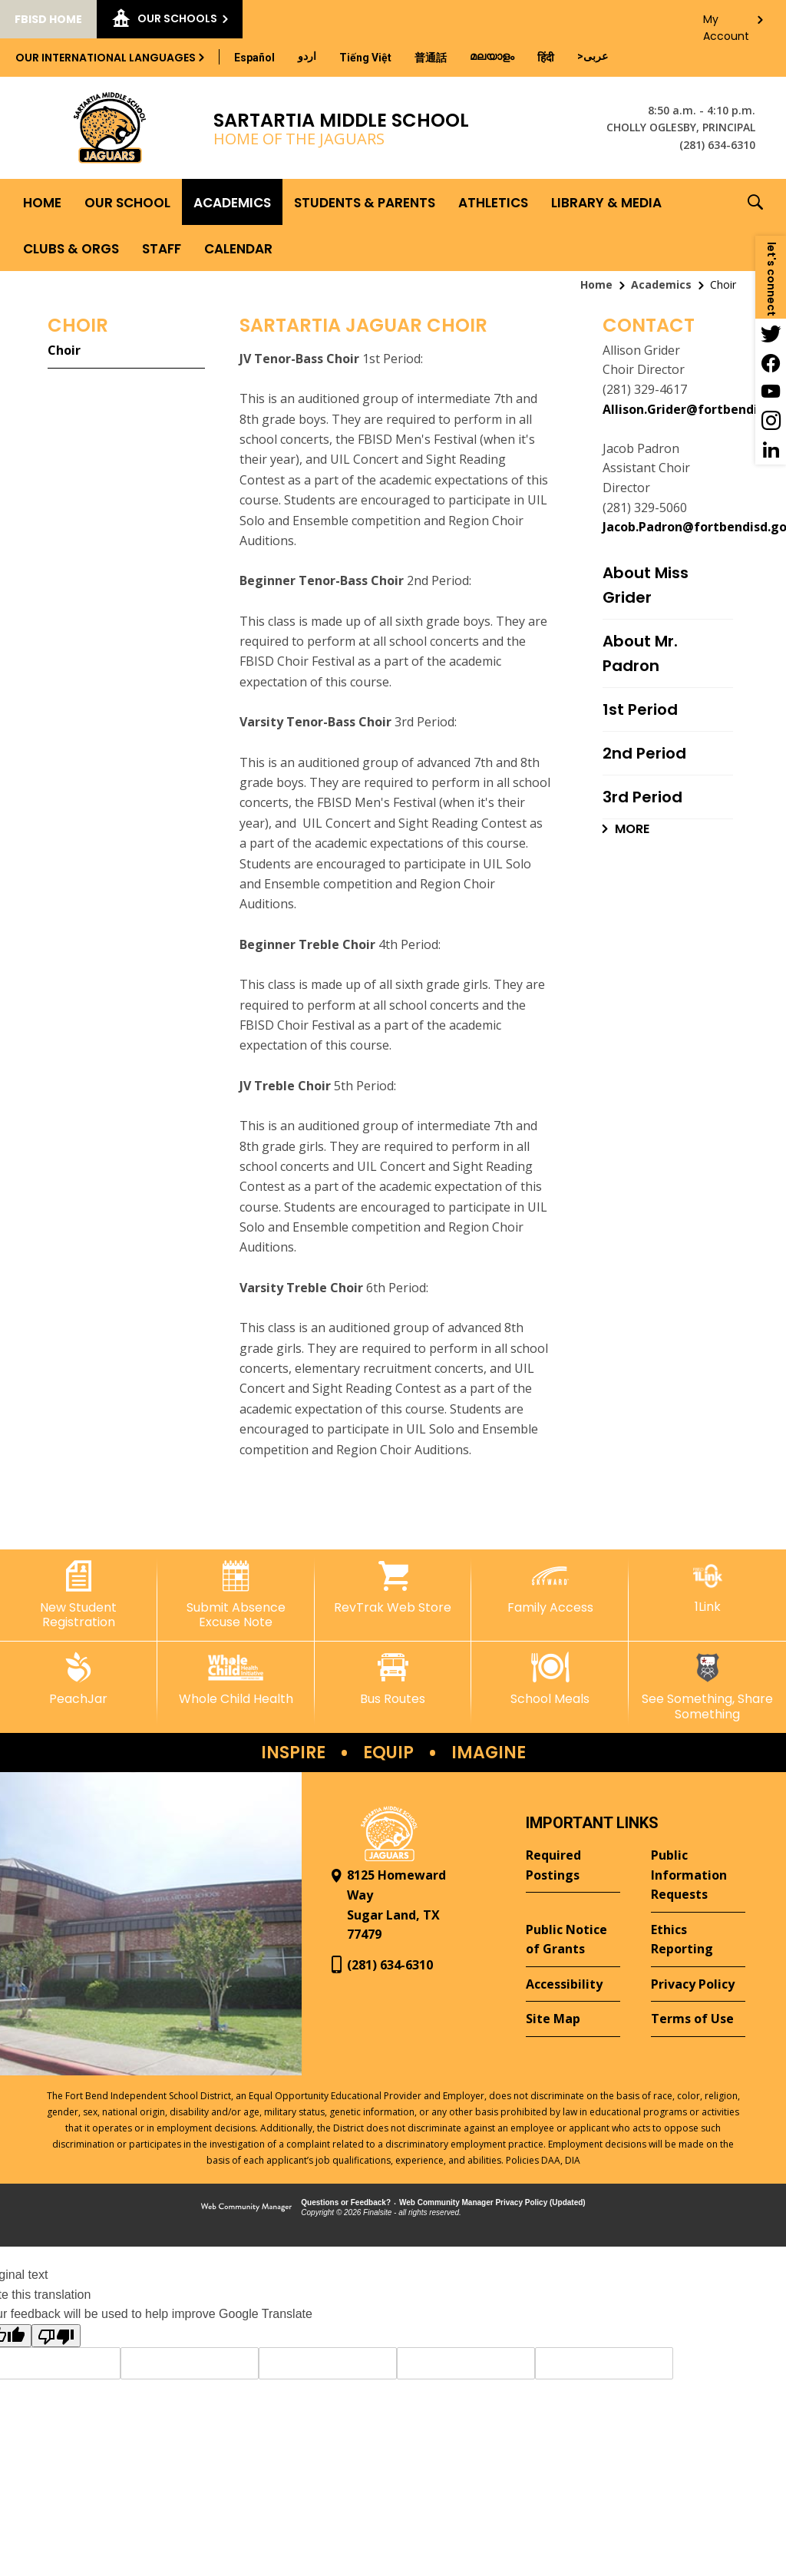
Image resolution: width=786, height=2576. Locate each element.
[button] (755, 225)
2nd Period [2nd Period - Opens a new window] (644, 753)
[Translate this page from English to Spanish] (254, 57)
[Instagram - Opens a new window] (770, 421)
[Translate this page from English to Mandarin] (430, 57)
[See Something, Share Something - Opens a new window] (707, 1686)
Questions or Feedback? (346, 2202)
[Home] (42, 202)
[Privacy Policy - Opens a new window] (698, 1984)
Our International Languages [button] (105, 57)
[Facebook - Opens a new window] (770, 362)
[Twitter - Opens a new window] (770, 333)
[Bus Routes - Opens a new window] (393, 1679)
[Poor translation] (56, 2335)
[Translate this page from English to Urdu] (307, 56)
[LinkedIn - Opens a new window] (770, 450)
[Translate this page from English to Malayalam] (492, 56)
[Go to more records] (626, 829)
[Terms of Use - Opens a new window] (698, 2019)
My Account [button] (726, 23)
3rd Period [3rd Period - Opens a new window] (642, 797)
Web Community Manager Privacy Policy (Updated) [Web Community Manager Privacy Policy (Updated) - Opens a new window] (492, 2202)
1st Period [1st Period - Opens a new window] (640, 709)
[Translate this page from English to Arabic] (593, 56)
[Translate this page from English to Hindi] (546, 57)
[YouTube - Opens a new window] (770, 391)
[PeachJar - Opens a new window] (79, 1679)
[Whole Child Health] (236, 1679)
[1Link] (707, 1587)
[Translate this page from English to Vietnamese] (365, 57)
